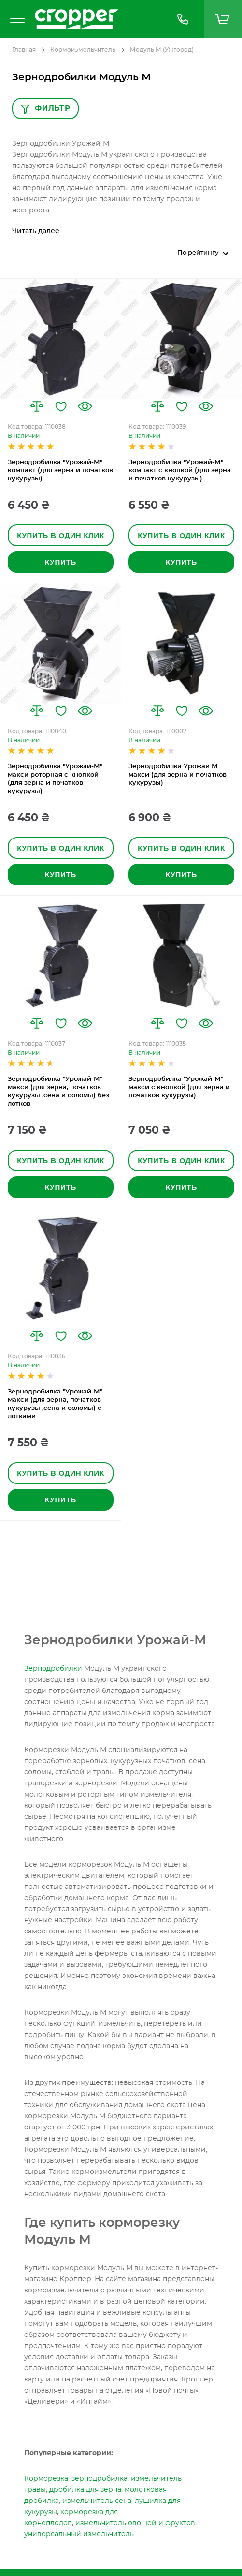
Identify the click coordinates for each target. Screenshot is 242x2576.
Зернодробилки (53, 1668)
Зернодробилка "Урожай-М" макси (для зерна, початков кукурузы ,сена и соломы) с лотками (55, 1404)
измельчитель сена (96, 2501)
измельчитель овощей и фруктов (135, 2523)
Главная (24, 50)
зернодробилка (99, 2478)
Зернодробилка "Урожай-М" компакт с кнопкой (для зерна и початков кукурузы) (179, 470)
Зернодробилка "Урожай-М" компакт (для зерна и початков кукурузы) (60, 470)
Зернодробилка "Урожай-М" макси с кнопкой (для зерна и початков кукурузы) (179, 1087)
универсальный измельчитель (79, 2534)
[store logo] (95, 19)
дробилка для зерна (85, 2489)
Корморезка (46, 2478)
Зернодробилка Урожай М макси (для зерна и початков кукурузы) (177, 775)
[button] (36, 406)
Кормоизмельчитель (82, 50)
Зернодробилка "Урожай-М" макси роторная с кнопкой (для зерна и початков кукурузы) (55, 779)
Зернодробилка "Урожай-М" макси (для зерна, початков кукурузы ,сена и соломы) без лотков (58, 1091)
